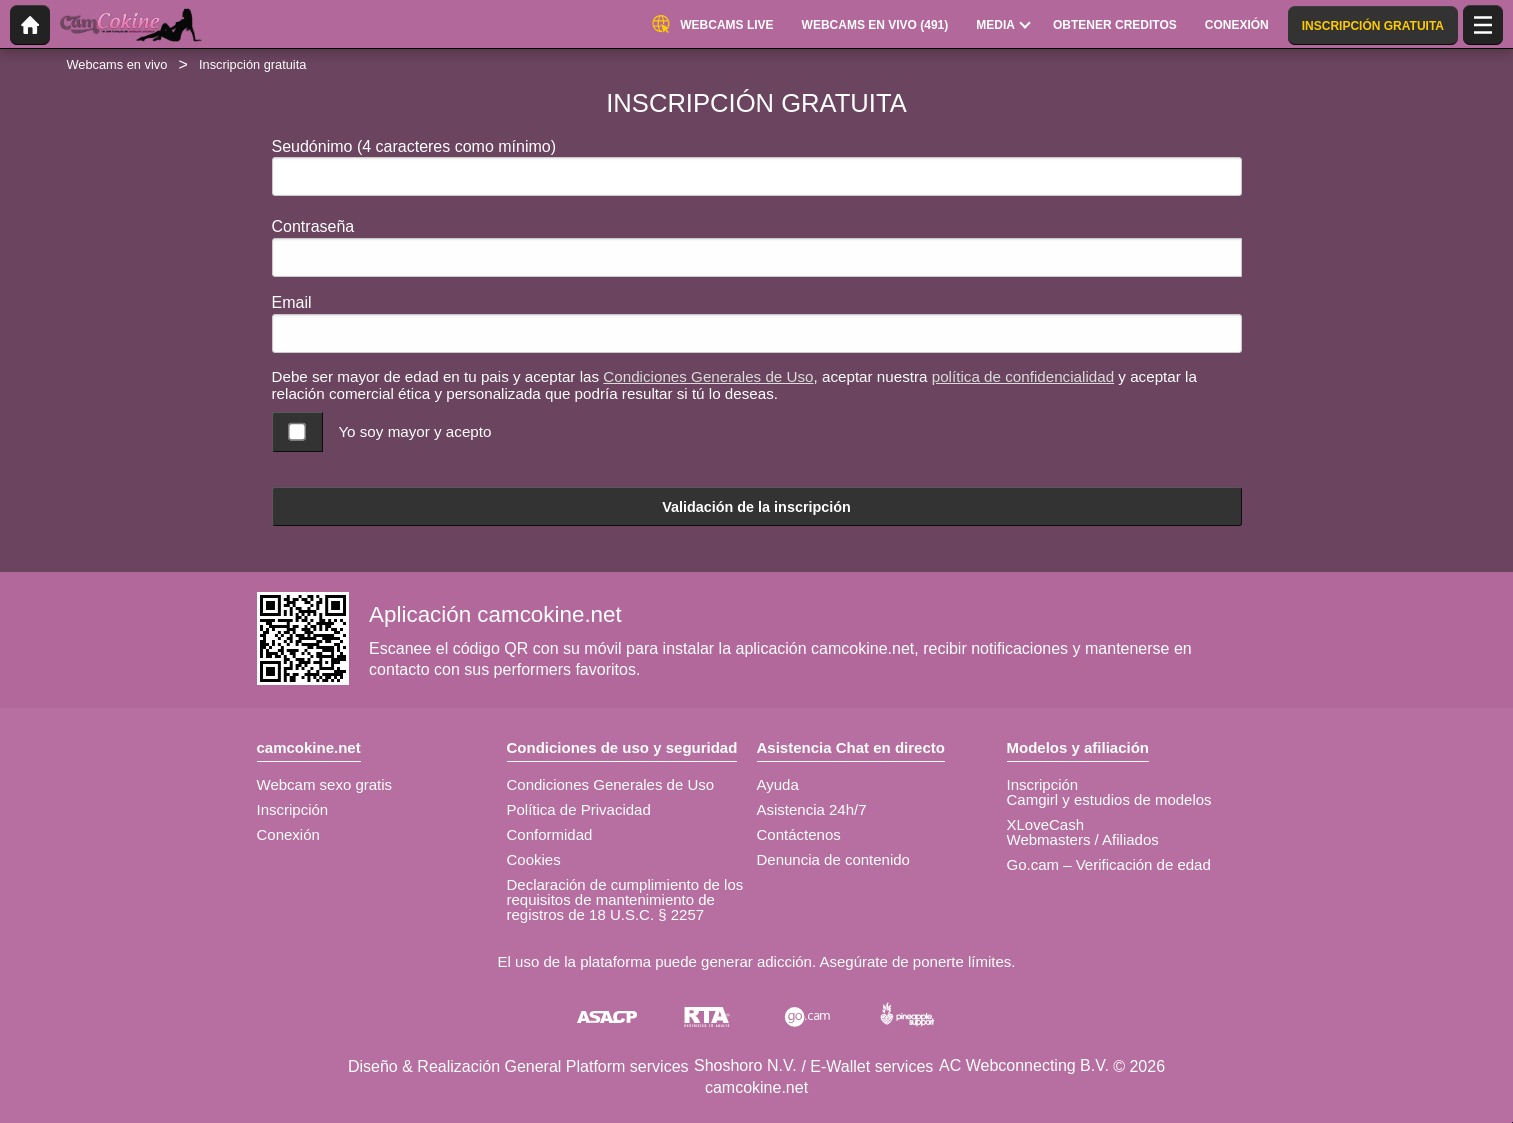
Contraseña (313, 226)
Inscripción (293, 809)
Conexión (288, 834)
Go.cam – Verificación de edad (1109, 864)
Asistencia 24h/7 (812, 809)
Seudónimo (414, 146)
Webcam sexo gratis (325, 784)
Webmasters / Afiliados (1083, 839)
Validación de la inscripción (756, 507)
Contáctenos (799, 834)
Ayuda (778, 784)
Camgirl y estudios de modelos (1109, 799)
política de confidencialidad (1023, 376)
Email (292, 302)
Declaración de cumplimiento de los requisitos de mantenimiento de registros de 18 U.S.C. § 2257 (625, 899)
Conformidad (550, 834)
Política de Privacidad (579, 809)
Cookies (534, 859)
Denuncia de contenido (833, 859)
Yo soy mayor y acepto (414, 431)
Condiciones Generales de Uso (708, 376)
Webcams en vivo (117, 64)
